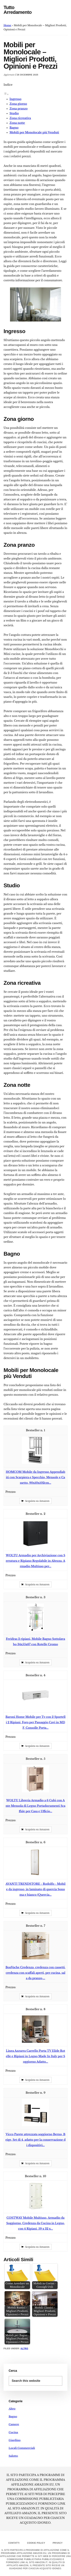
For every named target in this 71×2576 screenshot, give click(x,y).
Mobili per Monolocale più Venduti (34, 132)
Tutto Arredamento (18, 10)
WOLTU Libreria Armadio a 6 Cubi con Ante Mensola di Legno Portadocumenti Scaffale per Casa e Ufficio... (35, 1806)
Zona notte (17, 123)
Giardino (15, 2440)
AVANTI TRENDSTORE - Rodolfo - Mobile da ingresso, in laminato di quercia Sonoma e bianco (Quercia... (36, 1889)
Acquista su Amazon (37, 1500)
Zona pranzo (19, 108)
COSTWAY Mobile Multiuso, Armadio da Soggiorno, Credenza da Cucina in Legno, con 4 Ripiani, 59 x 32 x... (35, 2223)
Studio (14, 113)
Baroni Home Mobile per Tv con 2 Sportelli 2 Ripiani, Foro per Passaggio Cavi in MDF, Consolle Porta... (35, 1722)
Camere (14, 2424)
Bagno (14, 127)
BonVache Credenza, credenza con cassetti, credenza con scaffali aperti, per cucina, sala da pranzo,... (36, 1973)
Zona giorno (18, 103)
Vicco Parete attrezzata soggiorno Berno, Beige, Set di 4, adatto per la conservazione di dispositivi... (35, 2140)
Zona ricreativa (20, 118)
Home (7, 25)
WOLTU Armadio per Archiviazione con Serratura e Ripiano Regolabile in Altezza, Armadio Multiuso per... (35, 1561)
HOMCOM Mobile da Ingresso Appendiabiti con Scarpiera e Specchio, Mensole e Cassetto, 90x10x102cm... (35, 1477)
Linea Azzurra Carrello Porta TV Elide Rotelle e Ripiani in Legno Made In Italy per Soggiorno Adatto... (35, 2056)
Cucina (13, 2432)
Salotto (13, 2455)
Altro (24, 2348)
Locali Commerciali (22, 2448)
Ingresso (15, 99)
